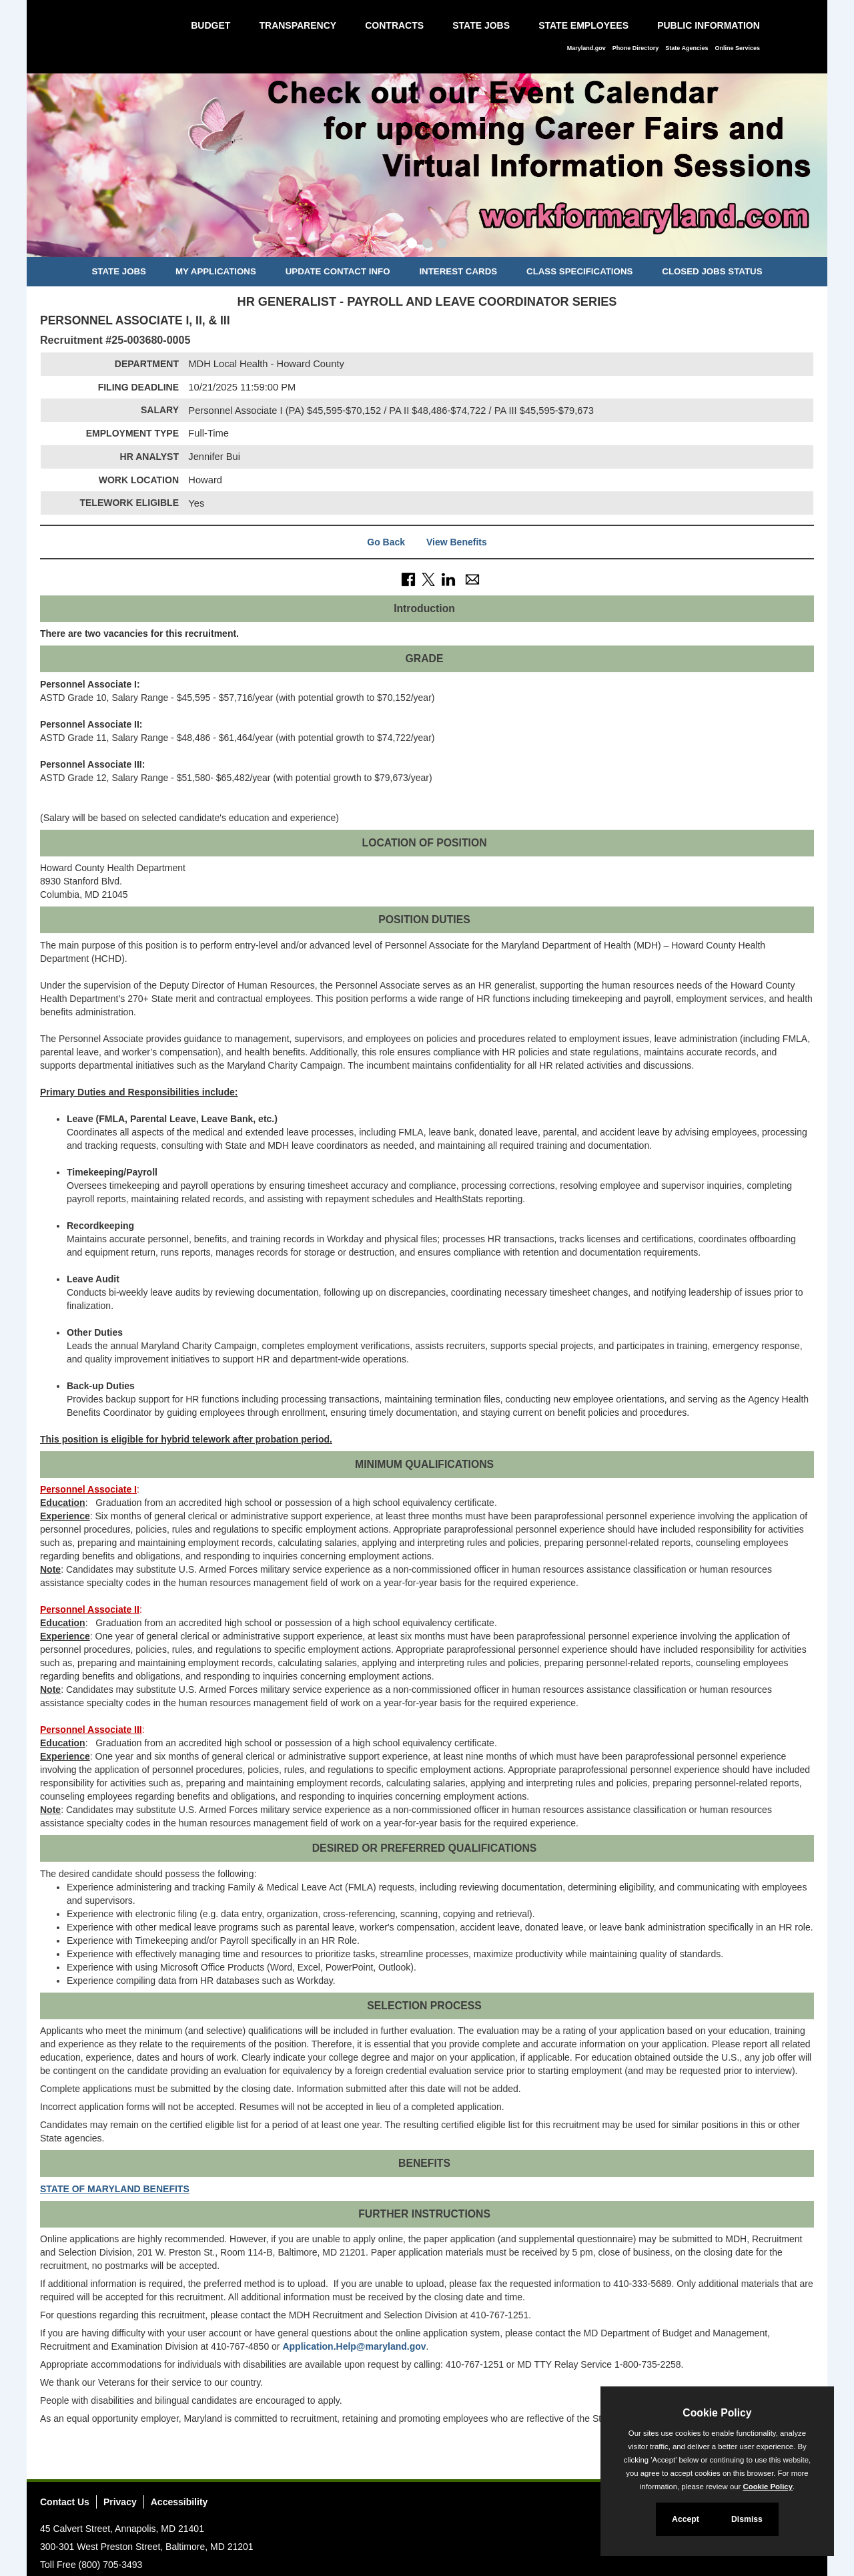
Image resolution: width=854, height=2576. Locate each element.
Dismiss (747, 2519)
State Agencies (686, 48)
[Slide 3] (442, 245)
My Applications (215, 271)
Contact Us (64, 2502)
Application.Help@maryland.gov (354, 2346)
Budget (210, 25)
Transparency (297, 25)
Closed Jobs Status (712, 271)
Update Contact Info (338, 271)
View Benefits (456, 542)
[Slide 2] (427, 245)
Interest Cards (458, 271)
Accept (685, 2519)
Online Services (737, 48)
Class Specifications (579, 271)
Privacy (120, 2502)
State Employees (583, 25)
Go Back (386, 542)
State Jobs (481, 25)
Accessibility (179, 2502)
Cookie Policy (717, 2412)
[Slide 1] (412, 245)
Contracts (394, 25)
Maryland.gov (586, 48)
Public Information (708, 25)
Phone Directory (635, 48)
